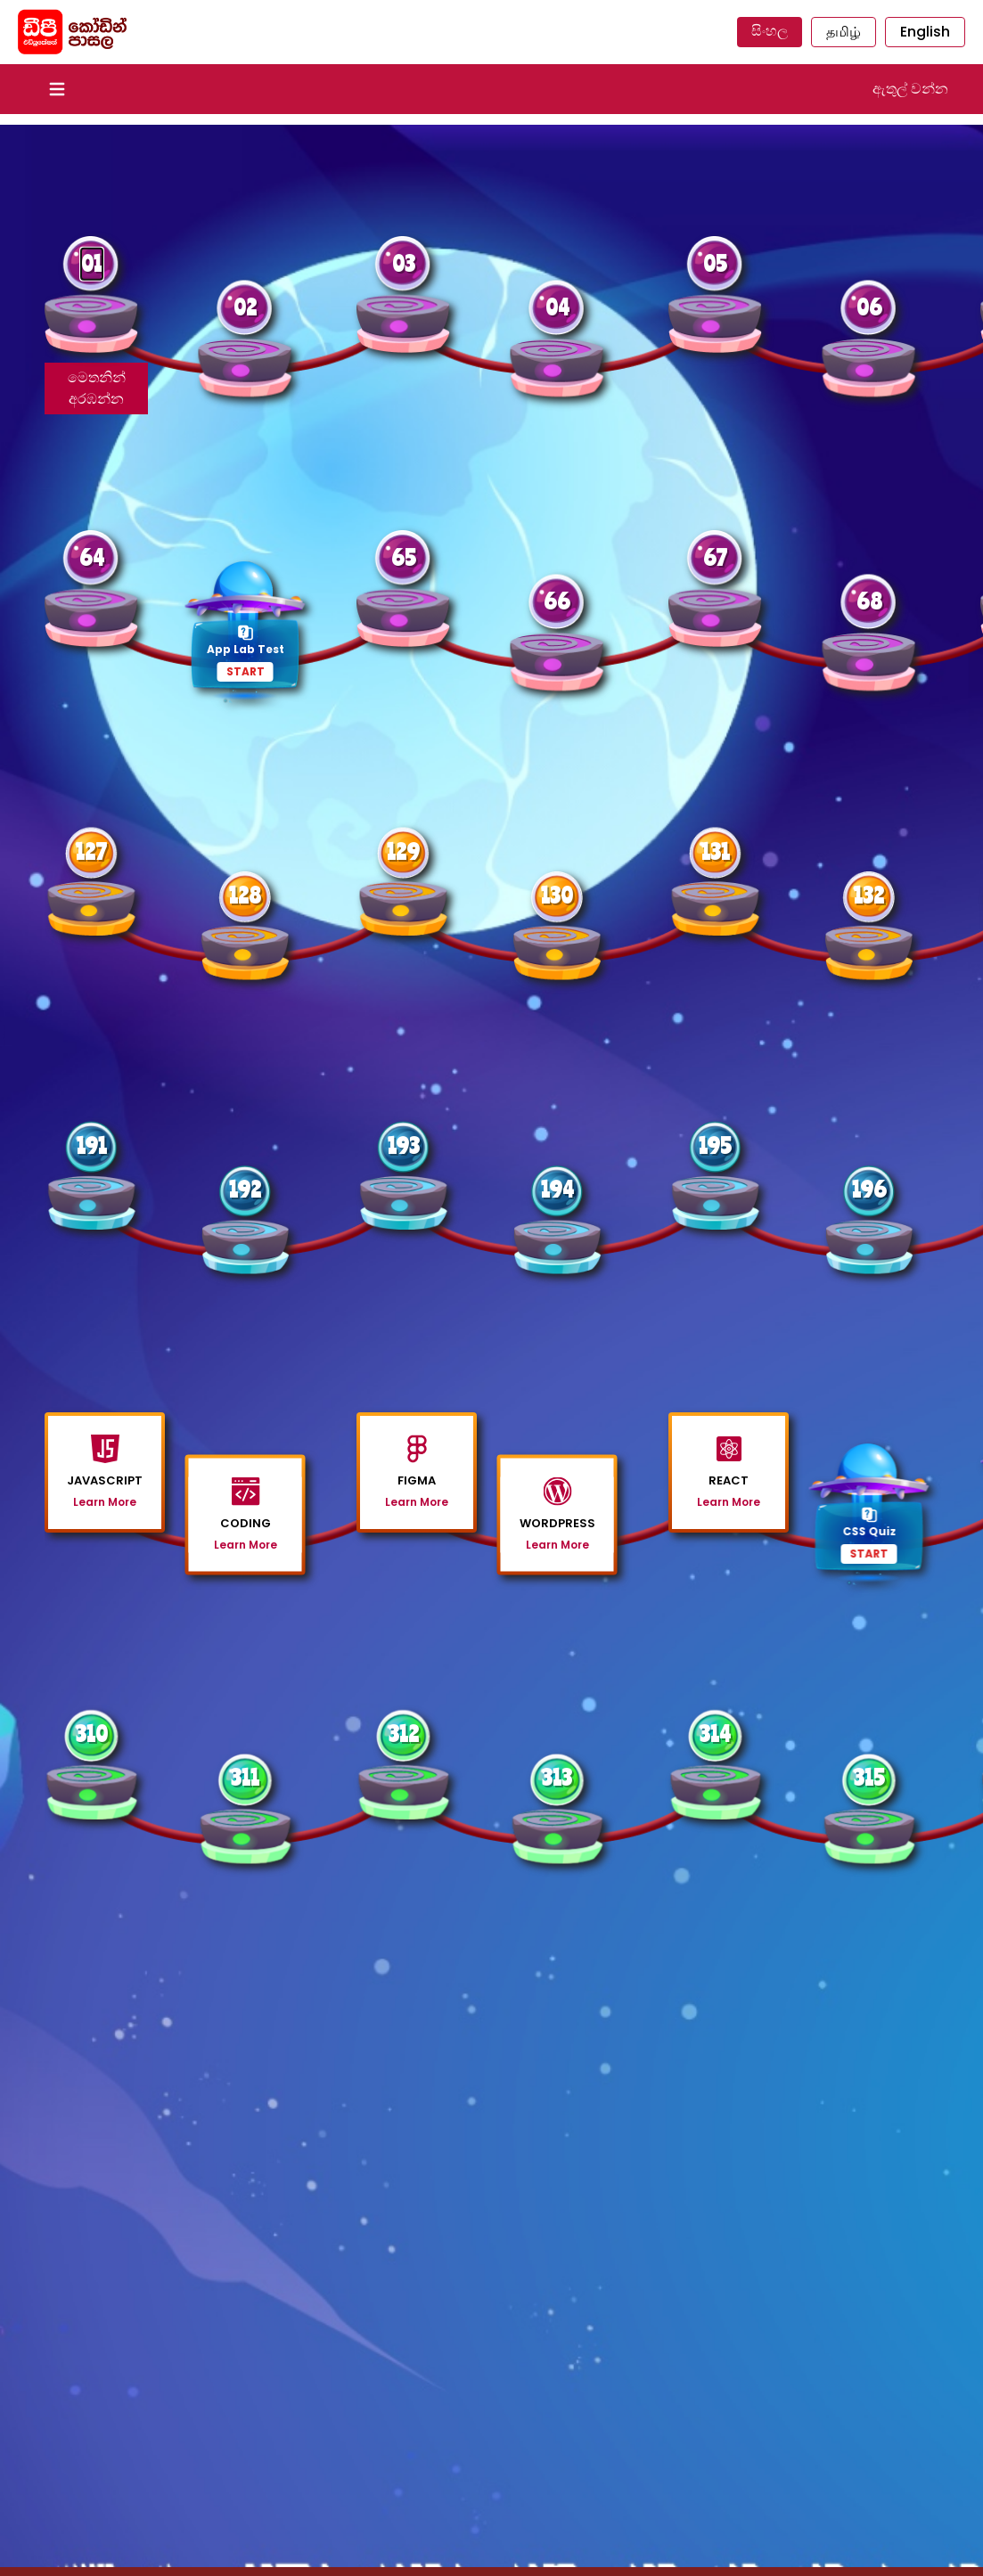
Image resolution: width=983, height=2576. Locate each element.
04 (557, 307)
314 (715, 1733)
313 (557, 1777)
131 (715, 851)
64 (91, 557)
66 (557, 601)
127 (91, 851)
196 (869, 1189)
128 (245, 895)
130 (557, 895)
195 (715, 1145)
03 (403, 263)
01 (91, 263)
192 (245, 1189)
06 (869, 307)
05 (715, 263)
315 (869, 1777)
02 (245, 307)
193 (404, 1145)
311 (245, 1777)
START (245, 671)
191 (92, 1145)
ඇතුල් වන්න (910, 88)
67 (715, 557)
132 (869, 895)
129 (403, 851)
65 (403, 557)
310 (92, 1733)
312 (404, 1733)
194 (557, 1189)
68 (869, 601)
